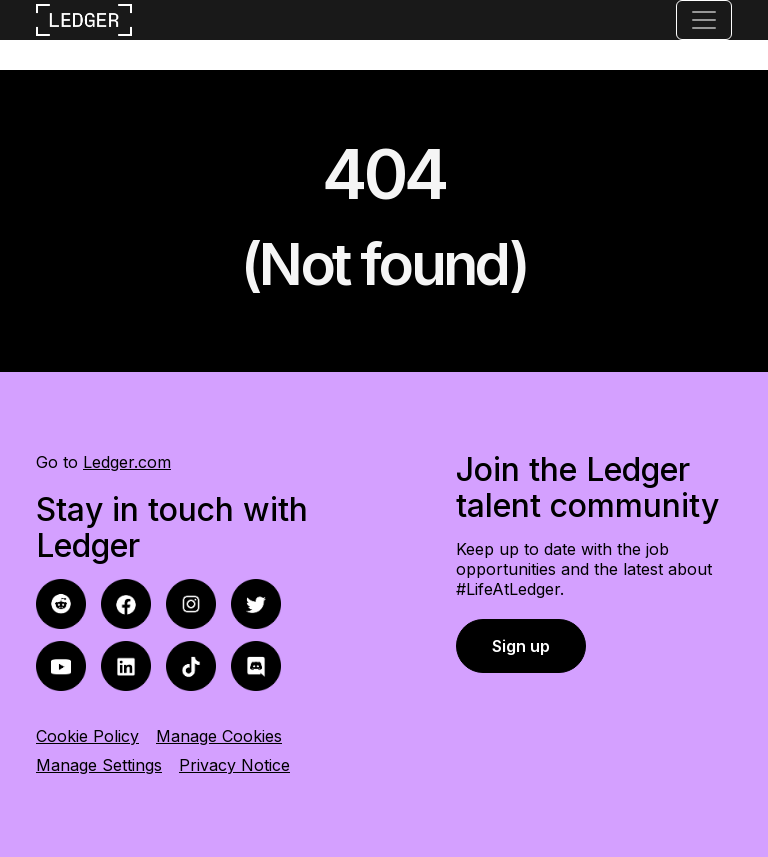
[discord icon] (256, 664)
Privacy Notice (234, 765)
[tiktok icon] (191, 664)
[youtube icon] (61, 664)
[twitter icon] (256, 602)
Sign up (521, 646)
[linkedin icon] (126, 664)
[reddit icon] (126, 602)
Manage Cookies (219, 736)
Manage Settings (99, 765)
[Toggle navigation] (704, 20)
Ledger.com (127, 462)
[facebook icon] (61, 602)
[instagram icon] (191, 602)
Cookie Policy (87, 736)
